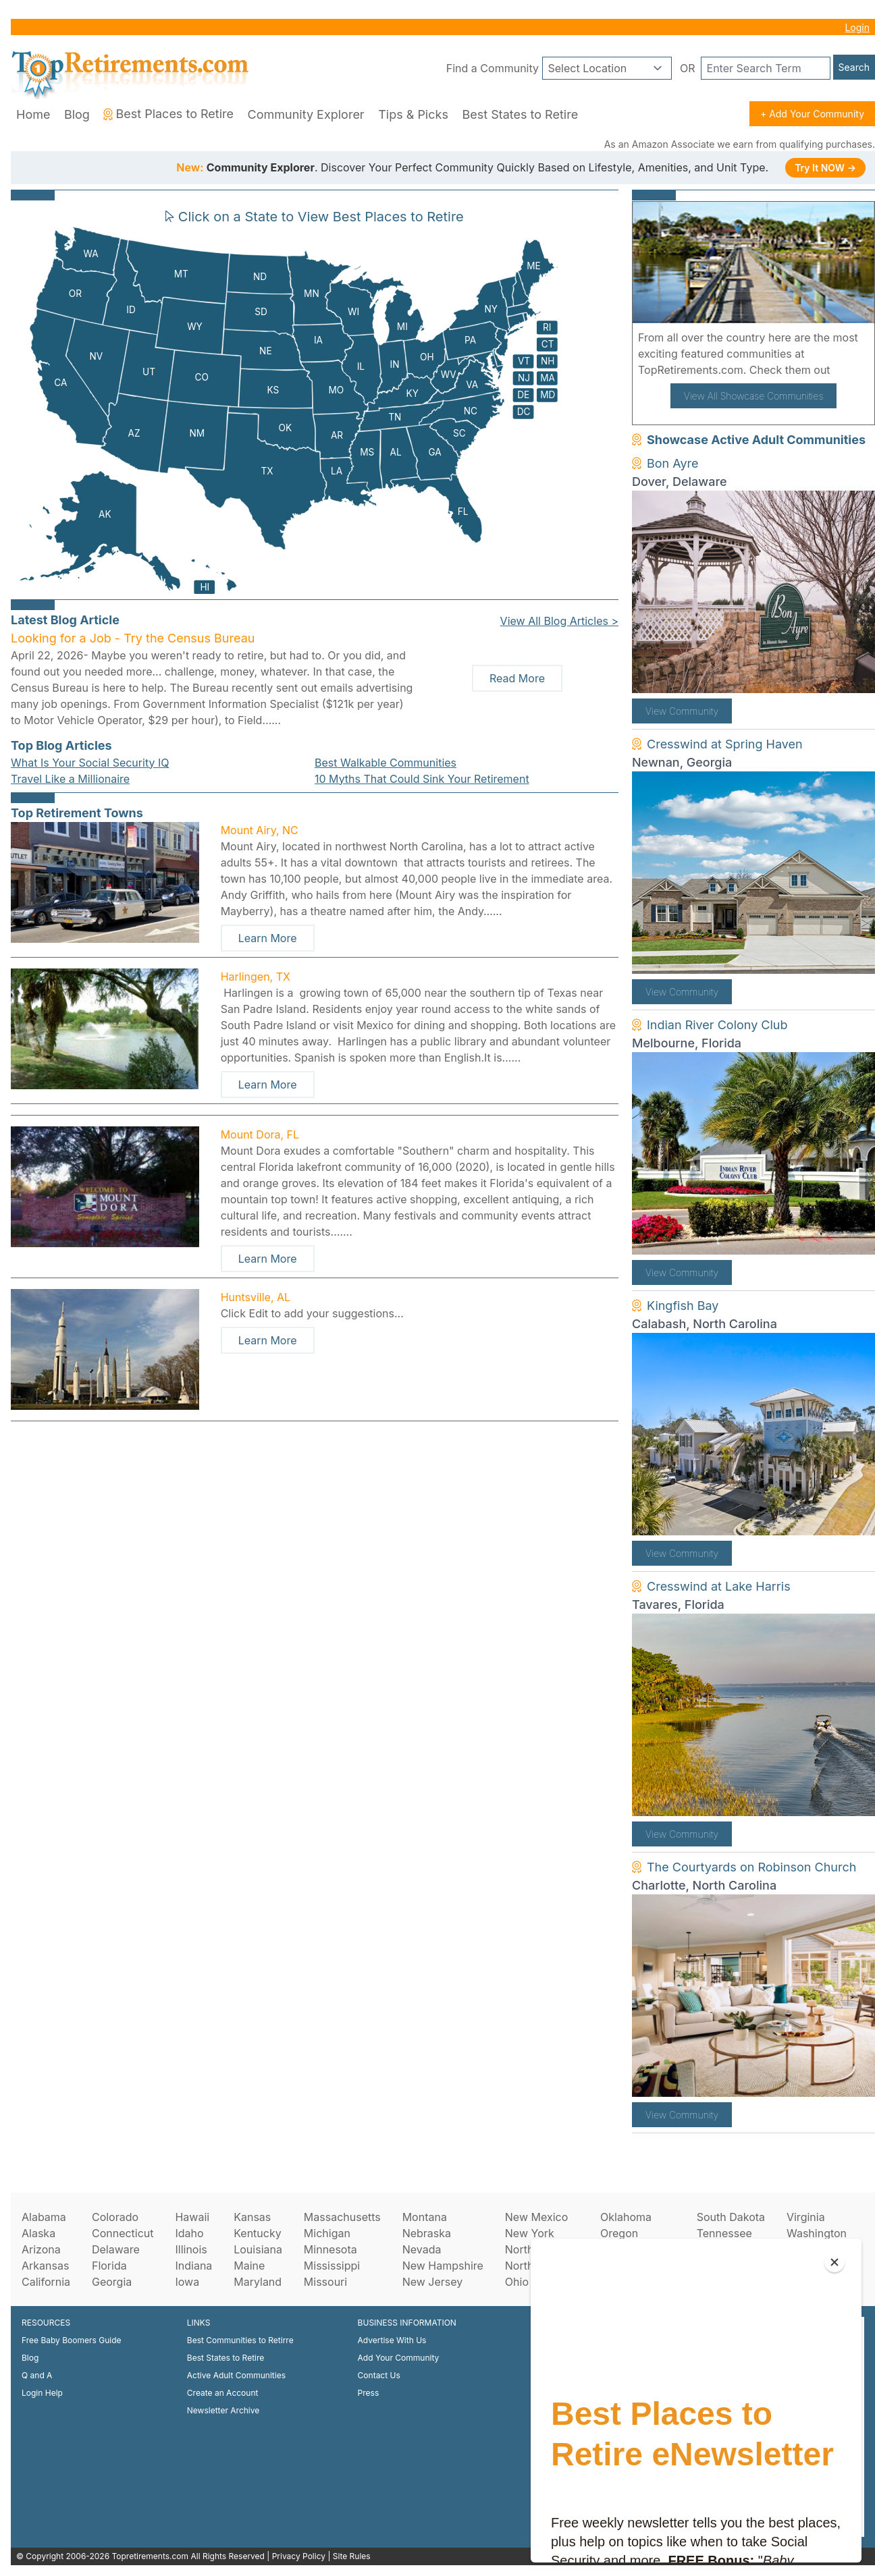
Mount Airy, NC (259, 830)
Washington (817, 2233)
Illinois (191, 2249)
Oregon (619, 2233)
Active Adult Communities (236, 2375)
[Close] (834, 2262)
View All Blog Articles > (559, 621)
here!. (848, 370)
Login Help (42, 2393)
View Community (681, 711)
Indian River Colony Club (717, 1025)
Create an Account (223, 2393)
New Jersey (432, 2282)
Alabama (44, 2217)
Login (857, 27)
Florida (109, 2265)
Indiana (193, 2265)
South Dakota (731, 2217)
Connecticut (123, 2233)
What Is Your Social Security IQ (90, 762)
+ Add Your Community (812, 113)
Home (33, 114)
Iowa (187, 2282)
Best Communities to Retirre (240, 2340)
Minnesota (330, 2249)
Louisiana (258, 2249)
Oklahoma (626, 2217)
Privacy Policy (298, 2556)
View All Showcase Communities (754, 396)
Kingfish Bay (682, 1305)
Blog (77, 114)
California (46, 2282)
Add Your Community (399, 2358)
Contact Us (379, 2375)
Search (854, 67)
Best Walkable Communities (385, 762)
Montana (424, 2217)
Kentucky (258, 2233)
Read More (517, 678)
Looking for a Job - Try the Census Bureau (133, 638)
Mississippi (332, 2265)
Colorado (115, 2217)
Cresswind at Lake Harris (719, 1586)
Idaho (189, 2233)
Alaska (38, 2233)
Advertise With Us (392, 2340)
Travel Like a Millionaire (70, 779)
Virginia (806, 2217)
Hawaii (192, 2217)
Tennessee (724, 2233)
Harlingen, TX (255, 976)
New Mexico (536, 2217)
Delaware (116, 2249)
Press (368, 2393)
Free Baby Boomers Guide (72, 2340)
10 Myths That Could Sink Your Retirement (422, 779)
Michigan (327, 2233)
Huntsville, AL (255, 1297)
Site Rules (352, 2556)
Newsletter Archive (223, 2410)
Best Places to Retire (168, 114)
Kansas (252, 2217)
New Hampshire (442, 2265)
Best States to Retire (520, 114)
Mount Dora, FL (260, 1134)
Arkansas (45, 2265)
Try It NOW (825, 167)
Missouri (325, 2282)
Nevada (422, 2249)
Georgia (112, 2282)
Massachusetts (342, 2217)
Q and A (37, 2375)
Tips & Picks (413, 114)
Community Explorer (306, 114)
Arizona (41, 2249)
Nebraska (426, 2233)
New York (529, 2233)
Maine (249, 2265)
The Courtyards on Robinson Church (751, 1867)
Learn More (267, 938)
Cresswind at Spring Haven (725, 744)
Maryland (258, 2282)
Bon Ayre (673, 463)
